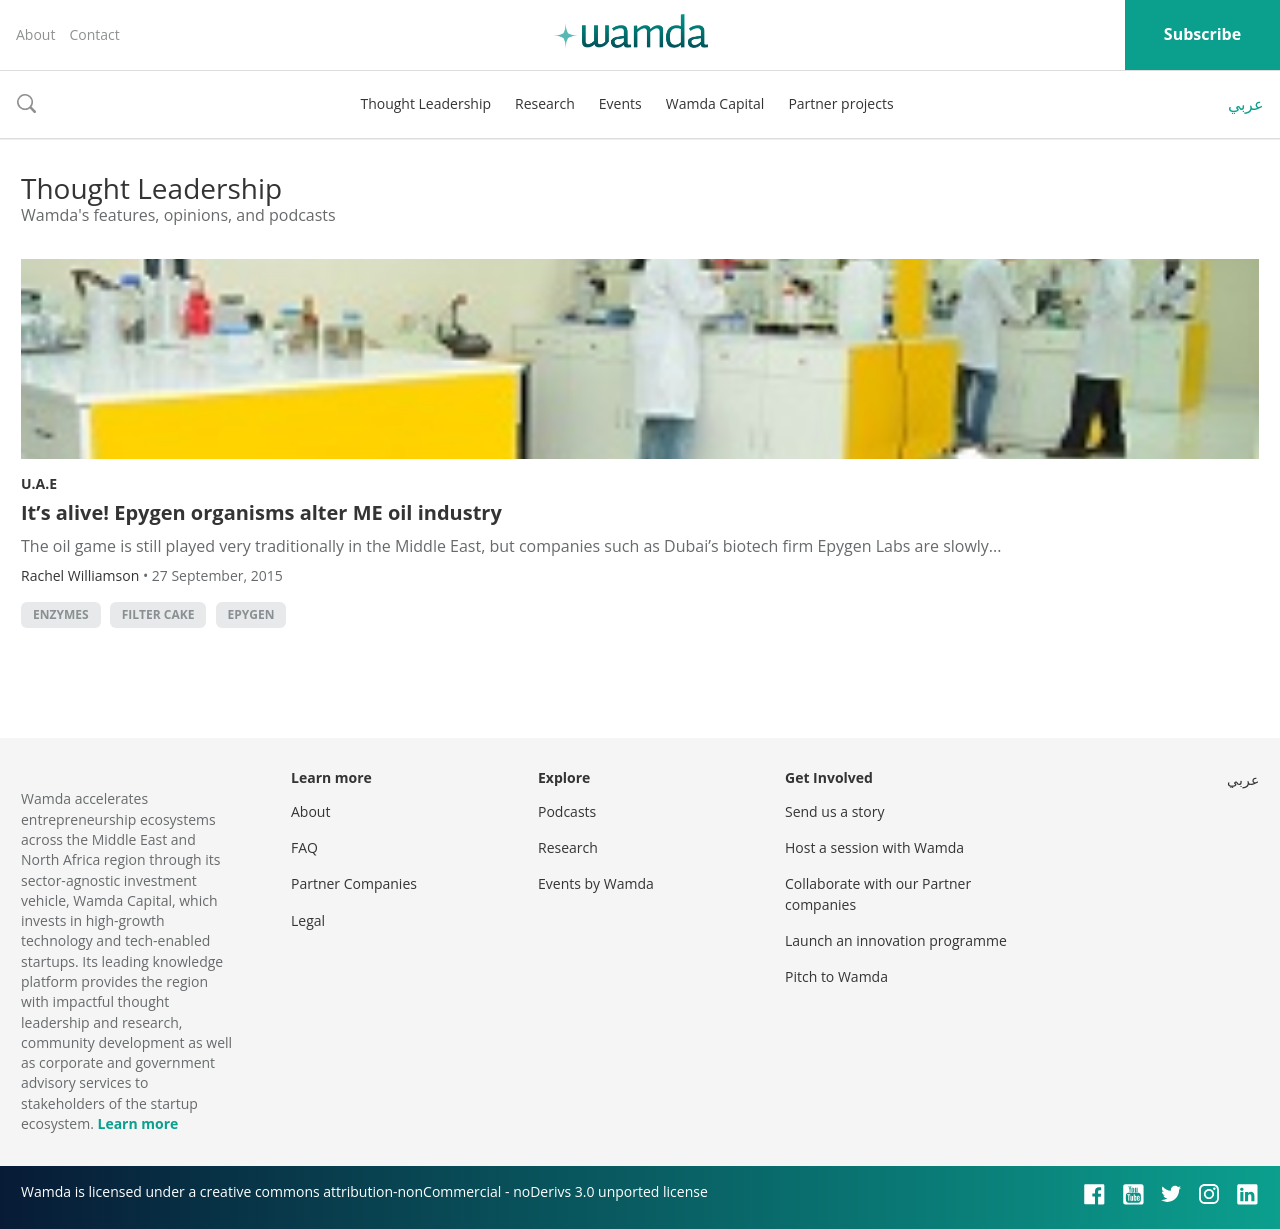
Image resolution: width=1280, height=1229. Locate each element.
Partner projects (840, 103)
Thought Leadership (425, 103)
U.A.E (39, 483)
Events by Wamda (596, 883)
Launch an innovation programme (896, 940)
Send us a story (834, 811)
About (35, 34)
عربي (1246, 104)
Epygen (251, 614)
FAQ (304, 847)
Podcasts (567, 811)
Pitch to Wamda (836, 976)
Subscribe (1202, 34)
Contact (94, 34)
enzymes (61, 614)
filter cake (158, 614)
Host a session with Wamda (874, 847)
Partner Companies (354, 883)
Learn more (137, 1123)
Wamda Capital (715, 103)
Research (545, 103)
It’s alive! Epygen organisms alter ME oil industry (261, 512)
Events (620, 103)
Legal (308, 920)
